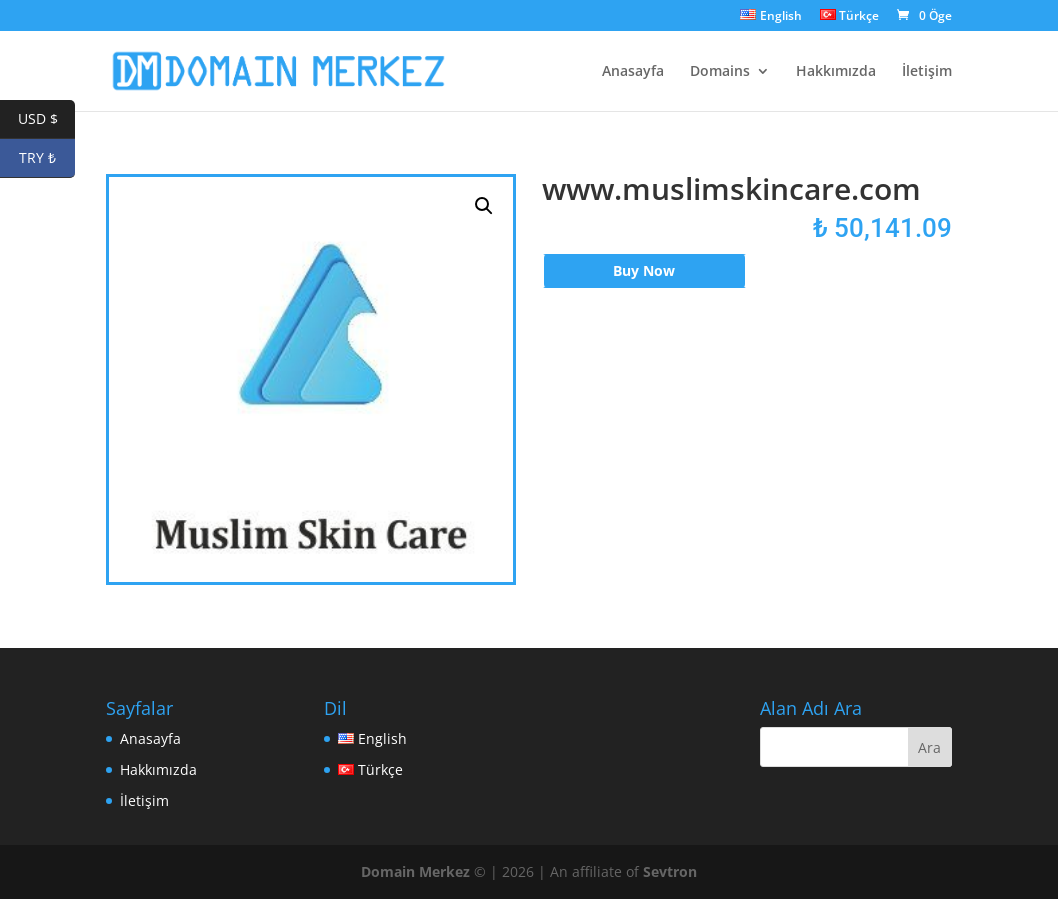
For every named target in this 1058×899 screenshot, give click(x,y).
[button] (484, 206)
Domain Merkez (415, 871)
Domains (720, 72)
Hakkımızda (836, 72)
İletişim (927, 72)
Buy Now (644, 270)
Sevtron (670, 871)
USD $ (47, 119)
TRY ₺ (47, 158)
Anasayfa (633, 72)
